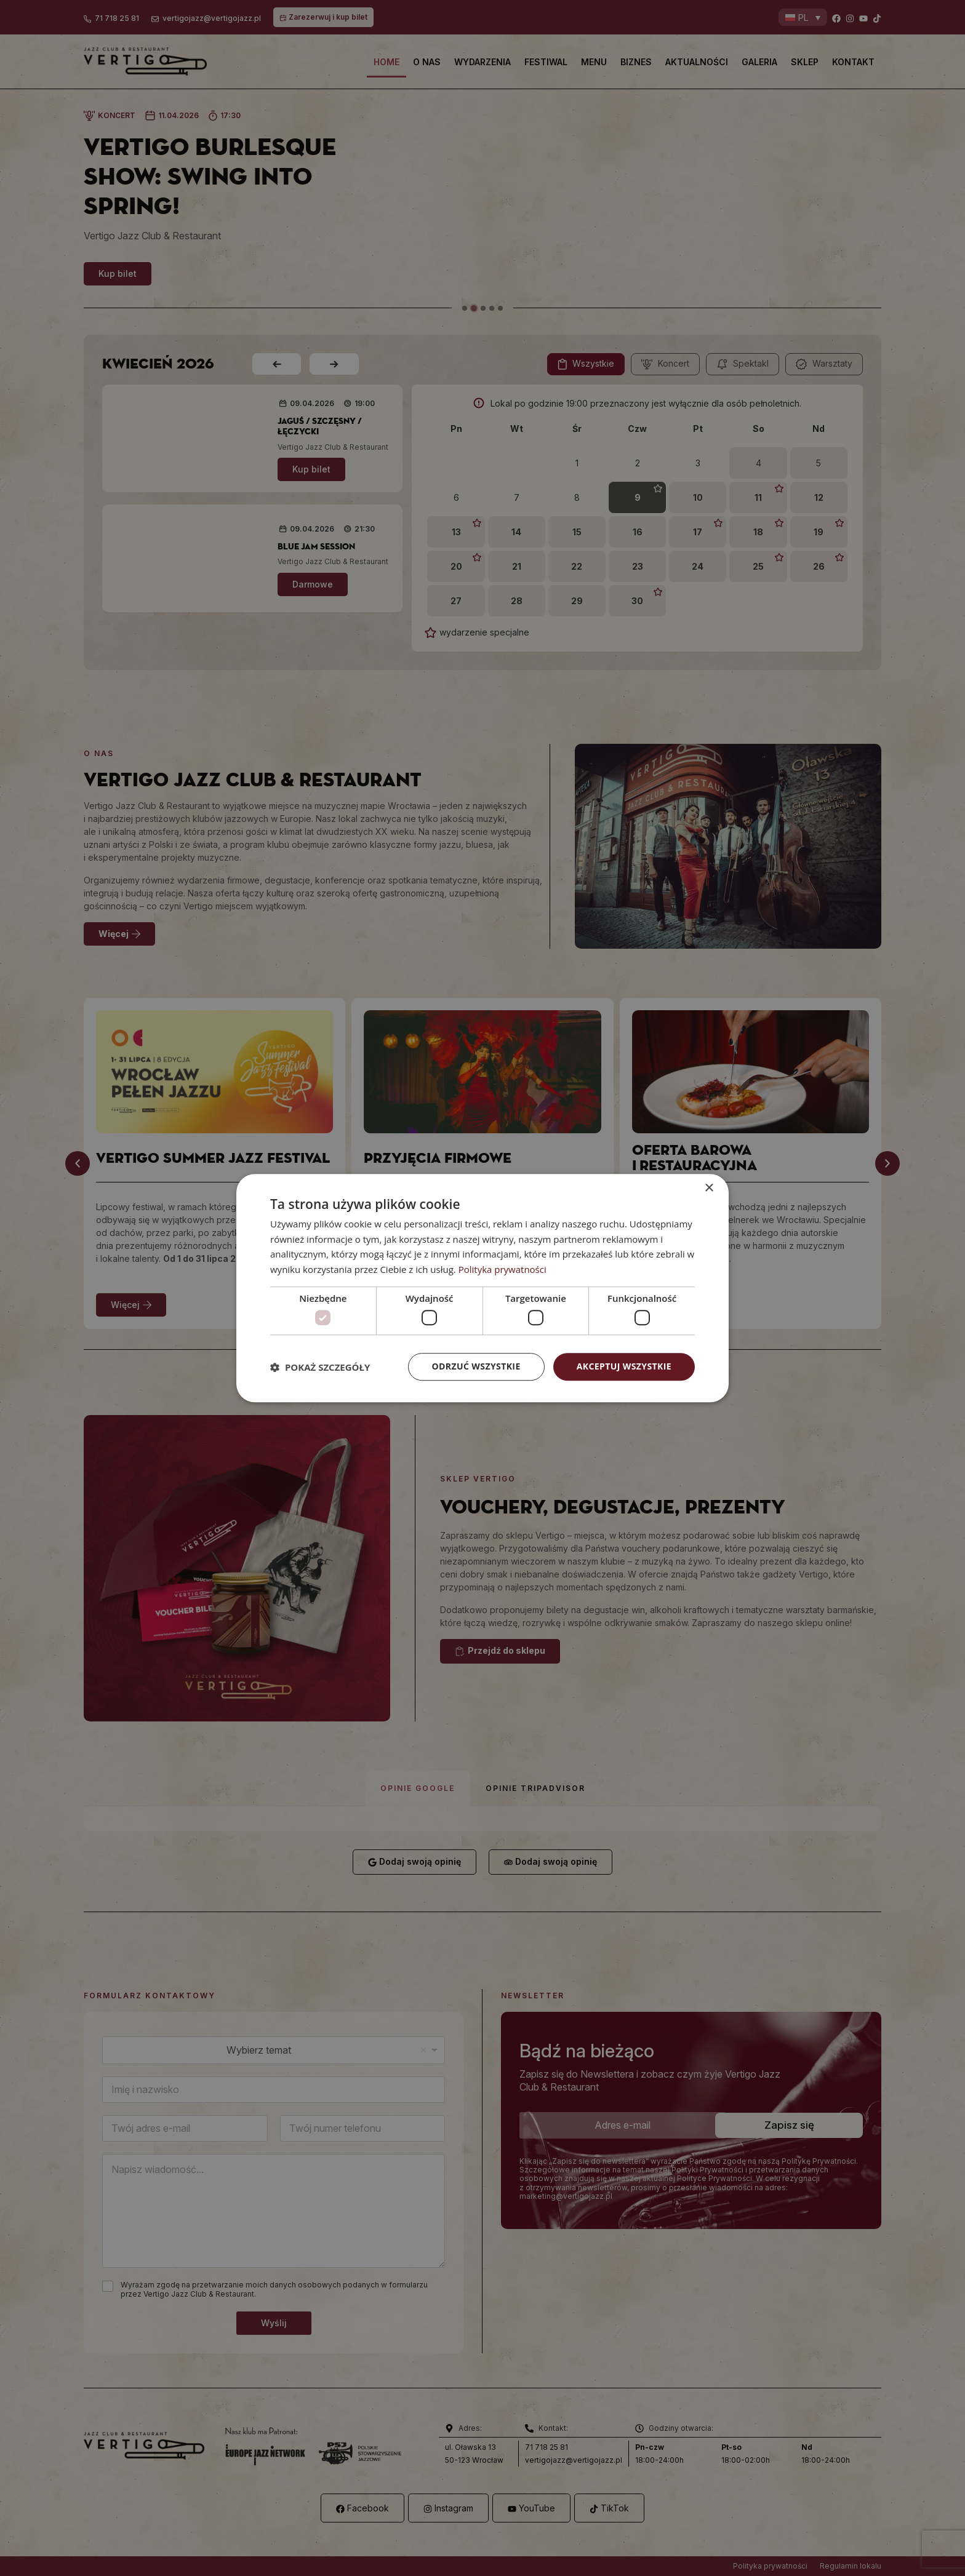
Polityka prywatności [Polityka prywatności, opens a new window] (502, 1269)
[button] (320, 1367)
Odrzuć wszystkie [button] (476, 1367)
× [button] (708, 1188)
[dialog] (482, 1288)
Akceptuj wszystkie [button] (624, 1367)
